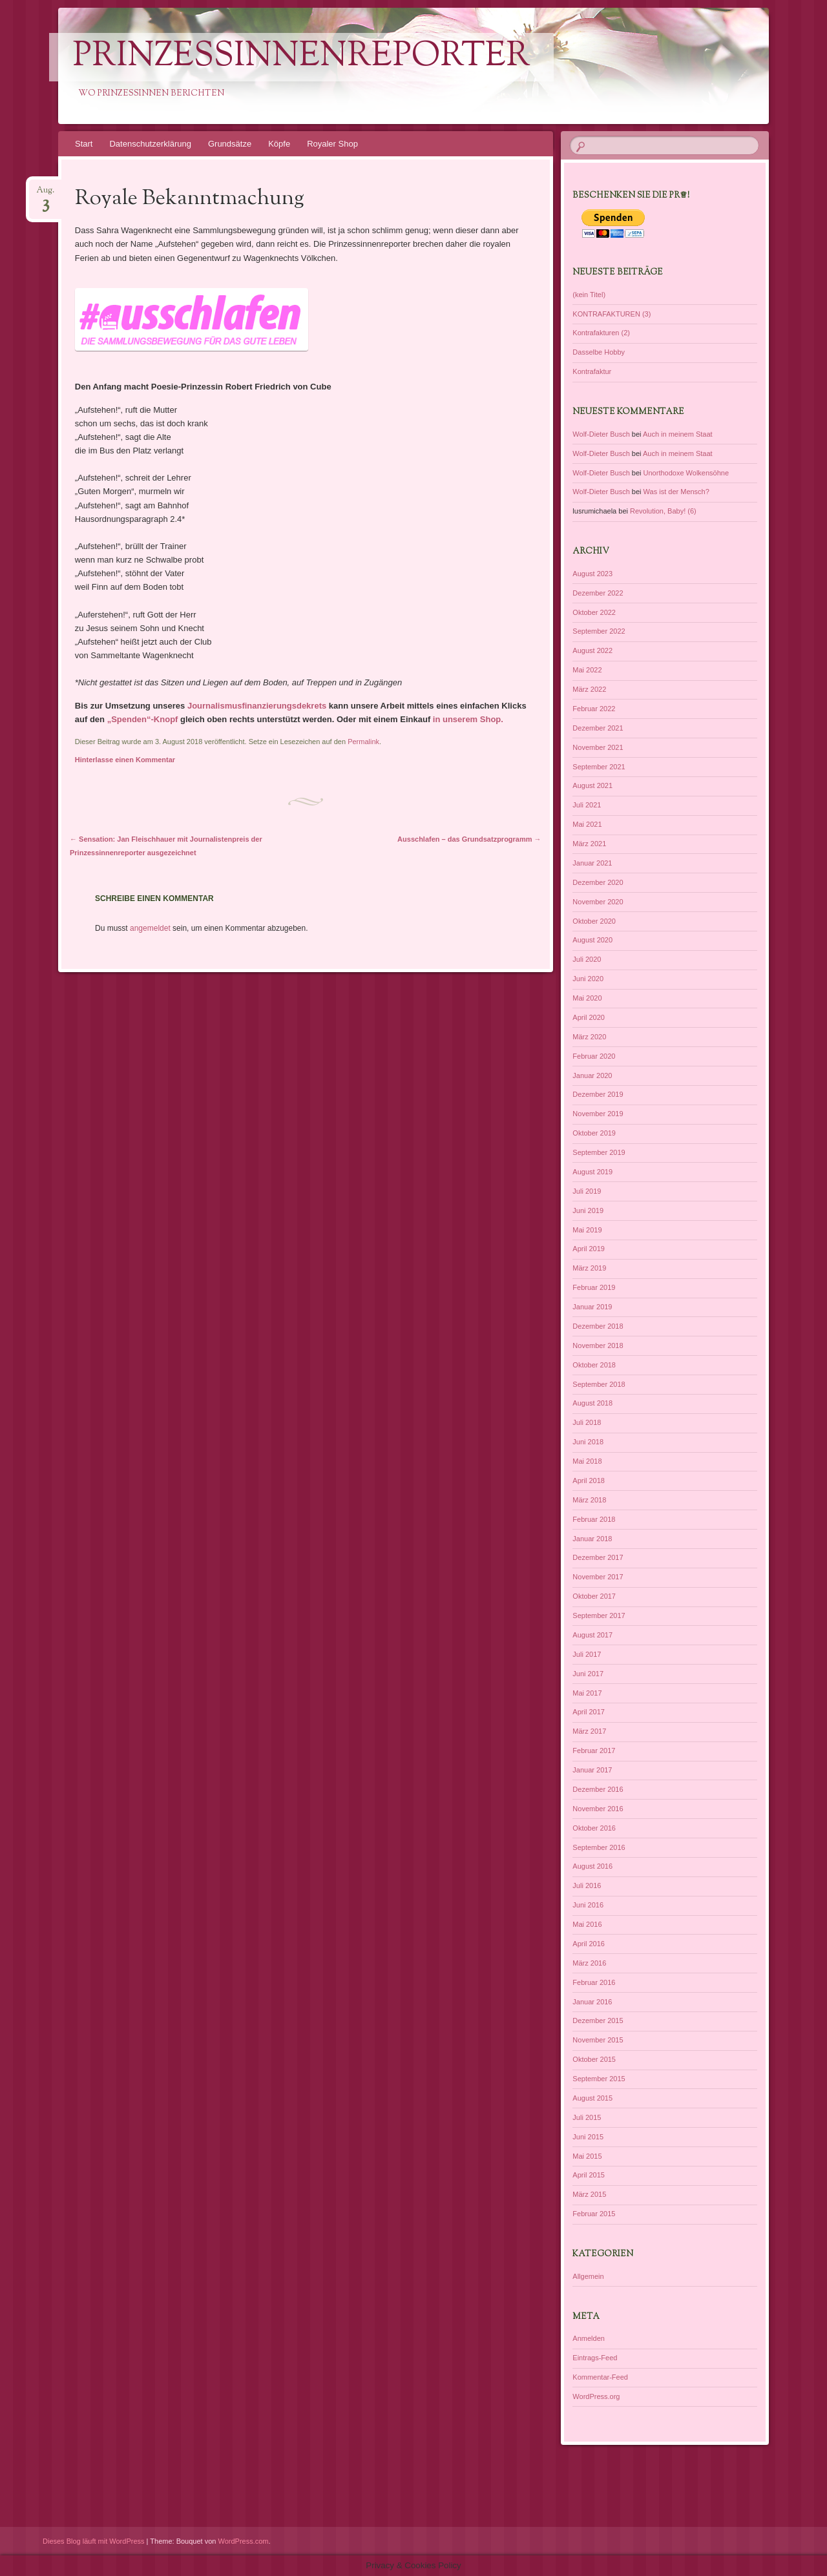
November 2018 (597, 1345)
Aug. (45, 194)
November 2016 (597, 1809)
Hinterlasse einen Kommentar (125, 759)
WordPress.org (596, 2396)
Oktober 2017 (594, 1596)
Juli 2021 (586, 805)
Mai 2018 (587, 1461)
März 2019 (589, 1268)
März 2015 (589, 2194)
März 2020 (589, 1037)
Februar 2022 (593, 708)
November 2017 (597, 1577)
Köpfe (279, 144)
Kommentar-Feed (600, 2377)
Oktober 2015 (594, 2059)
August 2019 (592, 1172)
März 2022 (589, 689)
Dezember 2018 (597, 1326)
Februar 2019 (593, 1287)
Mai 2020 (587, 998)
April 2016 (588, 1944)
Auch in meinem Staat (678, 434)
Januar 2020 (592, 1075)
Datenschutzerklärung (150, 144)
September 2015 (598, 2079)
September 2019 (598, 1152)
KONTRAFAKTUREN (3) (611, 314)
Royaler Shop (332, 144)
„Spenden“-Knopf (141, 719)
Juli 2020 (586, 959)
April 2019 (588, 1248)
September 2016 (598, 1847)
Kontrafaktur (591, 371)
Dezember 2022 (597, 593)
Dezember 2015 (597, 2020)
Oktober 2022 (594, 612)
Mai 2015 (587, 2156)
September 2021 (598, 767)
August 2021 (592, 785)
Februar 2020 (593, 1056)
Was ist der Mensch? (676, 491)
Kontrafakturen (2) (601, 333)
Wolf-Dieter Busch (600, 434)
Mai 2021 (587, 824)
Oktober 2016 (594, 1828)
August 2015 (592, 2098)
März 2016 (589, 1963)
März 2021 (589, 843)
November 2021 (597, 747)
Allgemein (587, 2276)
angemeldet (150, 928)
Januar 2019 (592, 1307)
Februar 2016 (593, 1982)
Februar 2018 (593, 1519)
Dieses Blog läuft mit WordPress (94, 2541)
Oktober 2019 (594, 1133)
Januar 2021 (592, 863)
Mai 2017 (587, 1693)
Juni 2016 (587, 1905)
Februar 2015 (593, 2214)
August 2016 (592, 1866)
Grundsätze (229, 144)
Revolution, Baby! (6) (663, 511)
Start (83, 144)
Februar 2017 (593, 1750)
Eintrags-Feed (594, 2358)
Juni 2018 (587, 1442)
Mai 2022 (587, 670)
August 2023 (592, 573)
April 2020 (588, 1017)
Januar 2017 (592, 1770)
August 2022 (592, 650)
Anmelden (588, 2338)
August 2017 (592, 1635)
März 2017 (589, 1731)
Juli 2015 (586, 2117)
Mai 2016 (587, 1924)
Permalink (363, 741)
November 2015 (597, 2040)
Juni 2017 (587, 1674)
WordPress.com (243, 2541)
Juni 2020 (587, 978)
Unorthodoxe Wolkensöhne (686, 473)
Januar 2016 (592, 2002)
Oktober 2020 (594, 921)
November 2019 (597, 1113)
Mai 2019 (587, 1230)
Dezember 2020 (597, 882)
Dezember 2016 (597, 1789)
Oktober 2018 (594, 1365)
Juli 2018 (586, 1422)
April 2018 (588, 1480)
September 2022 (598, 631)
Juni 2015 (587, 2137)
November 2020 (597, 902)
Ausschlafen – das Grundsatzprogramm (469, 839)
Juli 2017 (586, 1654)
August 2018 (592, 1403)
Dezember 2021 (597, 728)
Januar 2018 (592, 1538)
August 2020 (592, 940)
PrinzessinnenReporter (301, 57)
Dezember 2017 (597, 1557)
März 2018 (589, 1500)
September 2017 (598, 1615)
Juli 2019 (586, 1191)
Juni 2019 (587, 1210)
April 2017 (588, 1712)
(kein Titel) (588, 294)
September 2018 (598, 1384)
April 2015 (588, 2175)
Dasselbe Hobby (598, 352)
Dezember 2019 (597, 1094)
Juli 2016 (586, 1885)
